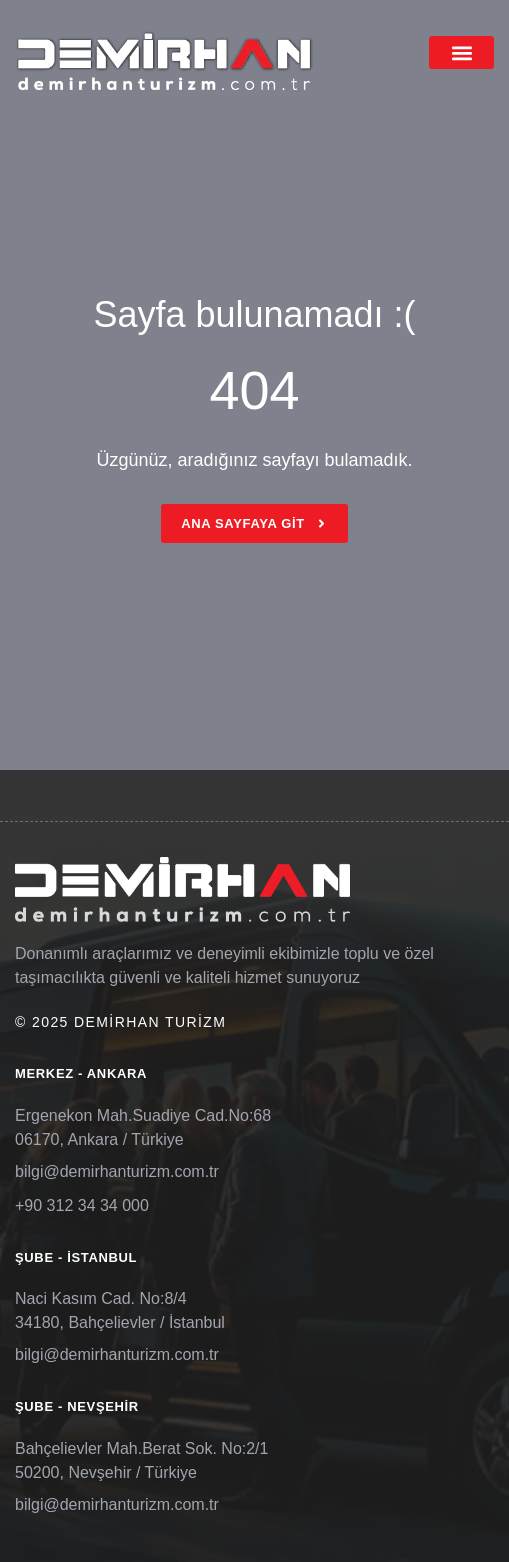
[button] (461, 52)
